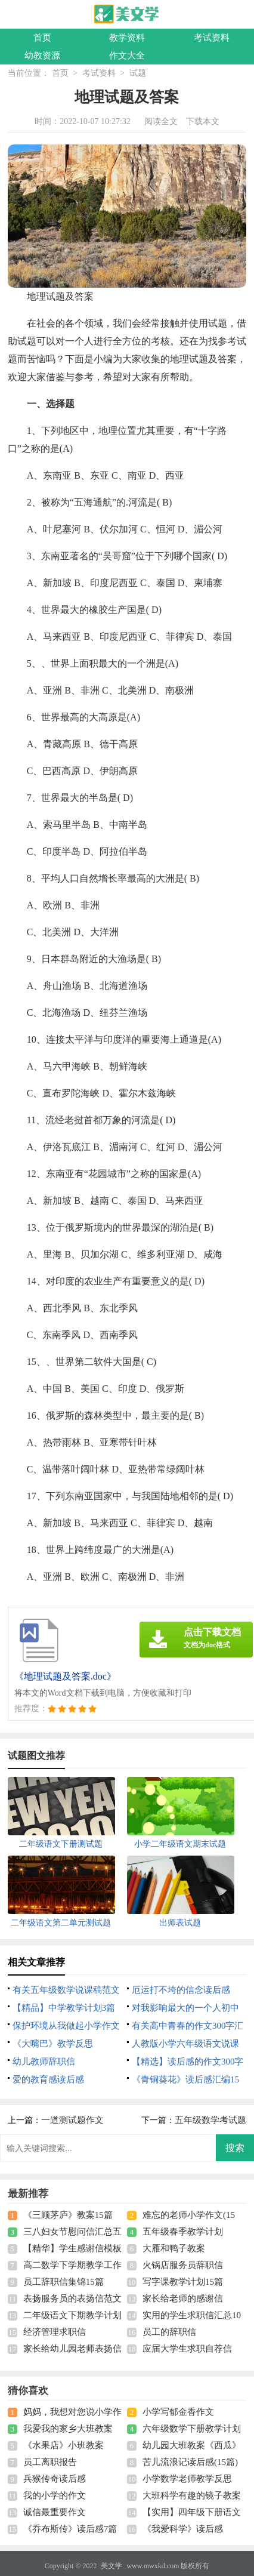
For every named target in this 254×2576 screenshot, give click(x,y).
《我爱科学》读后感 (183, 2529)
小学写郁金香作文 (178, 2412)
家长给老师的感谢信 (183, 2298)
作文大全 (127, 55)
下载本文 (202, 121)
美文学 (111, 2566)
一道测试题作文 (72, 2120)
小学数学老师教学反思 (187, 2478)
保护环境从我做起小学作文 (66, 2025)
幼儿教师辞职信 (44, 2061)
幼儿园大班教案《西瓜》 (192, 2445)
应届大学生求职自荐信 (187, 2348)
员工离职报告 (50, 2462)
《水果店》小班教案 (63, 2445)
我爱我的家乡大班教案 (68, 2428)
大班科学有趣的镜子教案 (192, 2495)
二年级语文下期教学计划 (72, 2315)
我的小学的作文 (54, 2495)
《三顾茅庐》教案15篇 (68, 2215)
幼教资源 (42, 55)
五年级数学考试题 (210, 2120)
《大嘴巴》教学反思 (53, 2043)
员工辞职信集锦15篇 (63, 2282)
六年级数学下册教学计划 (192, 2428)
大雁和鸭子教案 (174, 2248)
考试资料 (212, 37)
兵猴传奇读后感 (54, 2478)
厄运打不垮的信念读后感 (181, 1990)
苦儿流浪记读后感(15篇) (190, 2462)
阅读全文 (161, 121)
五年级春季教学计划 (183, 2231)
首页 (42, 37)
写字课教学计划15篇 (183, 2282)
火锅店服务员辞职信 (183, 2265)
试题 (137, 73)
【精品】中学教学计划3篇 (64, 2008)
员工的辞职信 (169, 2332)
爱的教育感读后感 (48, 2079)
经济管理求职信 (54, 2332)
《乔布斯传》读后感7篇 (70, 2529)
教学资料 (127, 37)
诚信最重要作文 (54, 2512)
